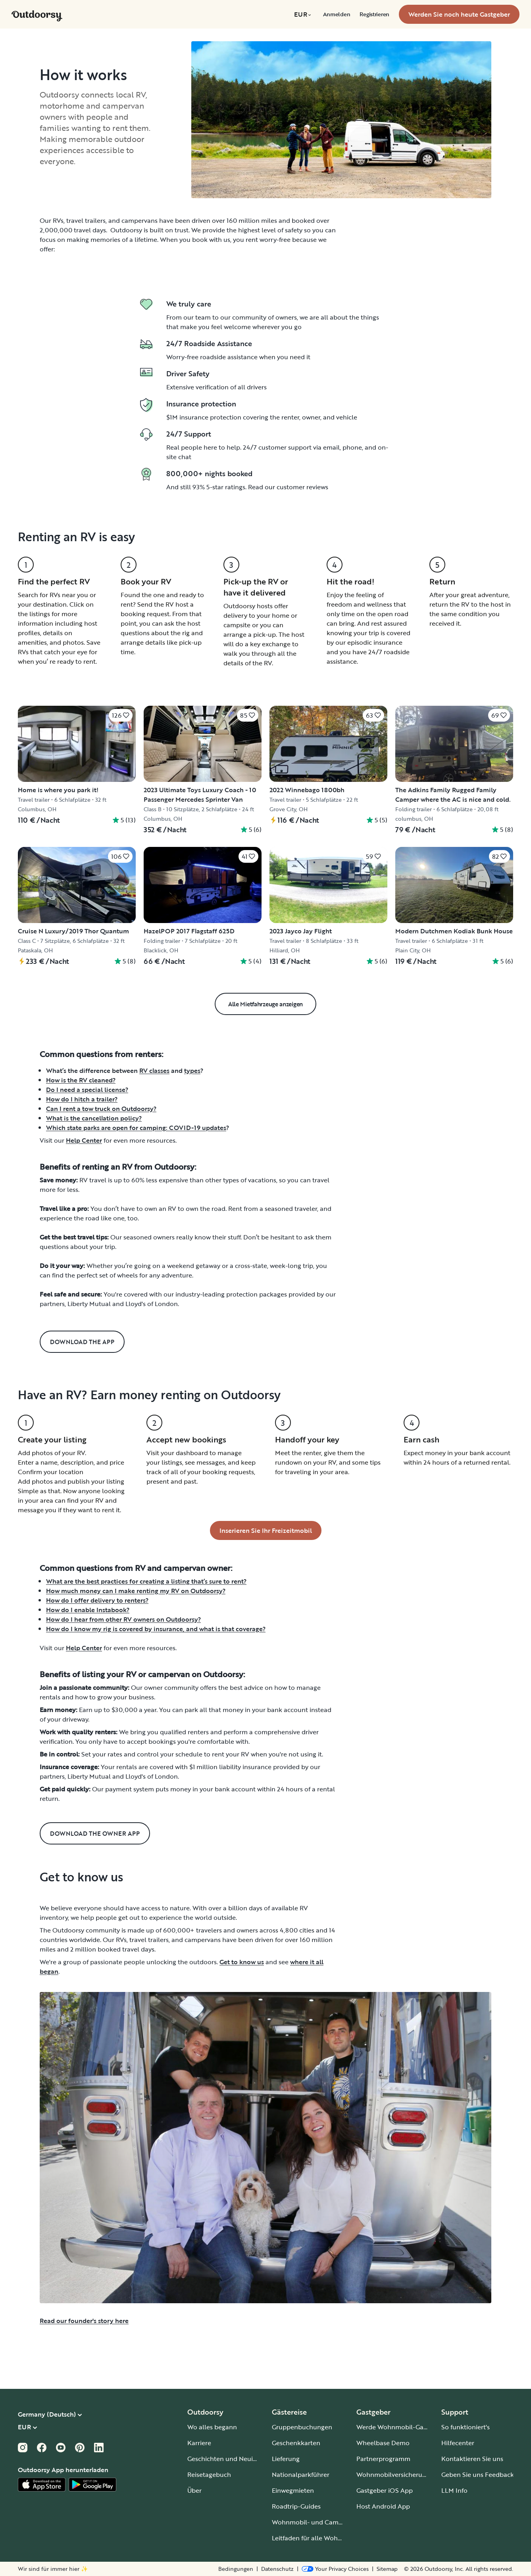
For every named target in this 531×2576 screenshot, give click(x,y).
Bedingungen (235, 2569)
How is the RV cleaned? (80, 1080)
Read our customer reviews (288, 487)
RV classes (154, 1070)
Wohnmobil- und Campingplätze (321, 2522)
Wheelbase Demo (383, 2443)
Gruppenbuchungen (302, 2427)
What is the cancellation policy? (94, 1118)
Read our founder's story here (84, 2320)
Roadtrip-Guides (296, 2506)
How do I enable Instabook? (87, 1610)
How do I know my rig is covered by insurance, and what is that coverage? (156, 1629)
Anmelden (336, 14)
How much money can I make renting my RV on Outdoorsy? (135, 1590)
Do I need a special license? (87, 1089)
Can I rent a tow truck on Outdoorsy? (101, 1108)
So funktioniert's (465, 2427)
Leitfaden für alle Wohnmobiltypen (324, 2538)
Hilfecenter (457, 2443)
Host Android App (383, 2506)
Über (194, 2490)
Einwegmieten (293, 2490)
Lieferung (286, 2458)
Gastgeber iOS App (384, 2490)
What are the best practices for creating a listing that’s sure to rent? (146, 1581)
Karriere (199, 2443)
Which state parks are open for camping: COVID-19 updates (136, 1127)
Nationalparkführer (300, 2474)
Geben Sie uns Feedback (477, 2474)
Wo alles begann (212, 2427)
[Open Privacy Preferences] (335, 2569)
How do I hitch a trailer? (81, 1099)
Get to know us (241, 1962)
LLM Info (454, 2490)
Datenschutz (277, 2569)
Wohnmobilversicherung (393, 2474)
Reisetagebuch (209, 2474)
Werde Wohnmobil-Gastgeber (401, 2427)
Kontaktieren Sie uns (472, 2458)
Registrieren (374, 14)
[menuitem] (304, 14)
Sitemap (387, 2569)
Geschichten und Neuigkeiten (231, 2458)
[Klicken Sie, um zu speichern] (121, 715)
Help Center (84, 1140)
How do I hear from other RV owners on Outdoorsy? (123, 1619)
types (192, 1070)
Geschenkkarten (296, 2443)
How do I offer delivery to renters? (97, 1600)
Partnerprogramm (383, 2458)
